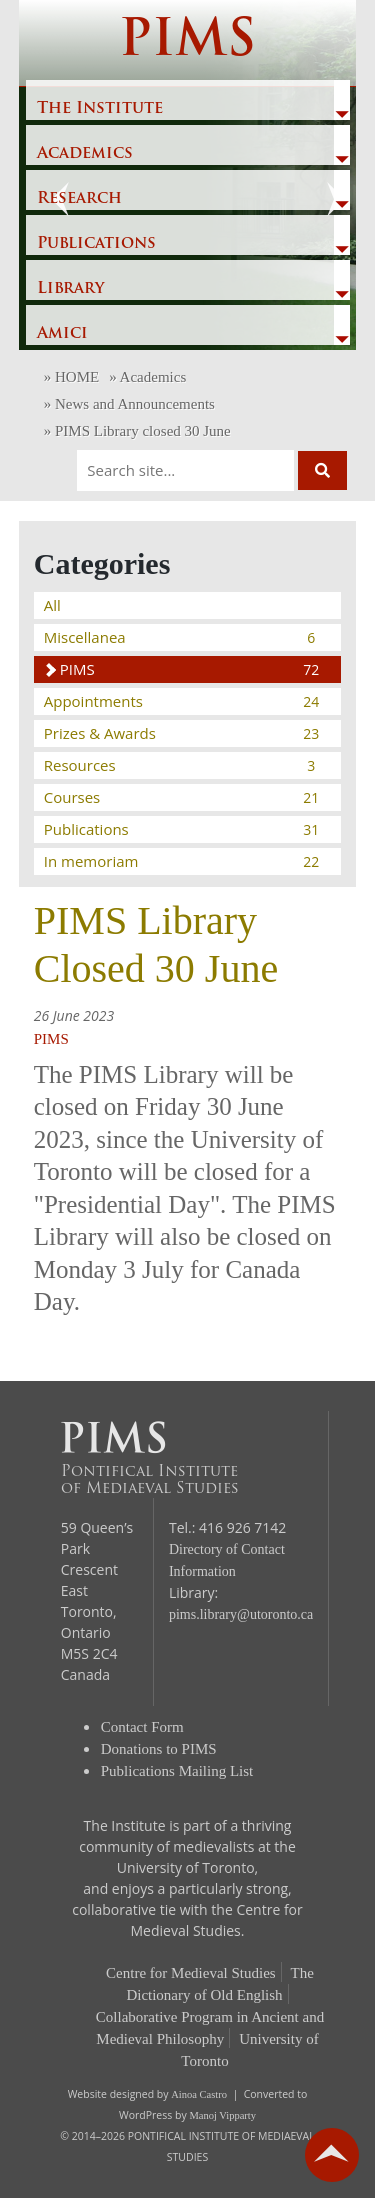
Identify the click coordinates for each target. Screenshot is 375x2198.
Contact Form (142, 1727)
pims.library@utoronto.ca (241, 1614)
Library (70, 289)
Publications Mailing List (177, 1771)
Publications (96, 244)
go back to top (332, 2155)
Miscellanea (183, 637)
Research (79, 199)
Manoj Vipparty (222, 2115)
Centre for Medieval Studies (191, 1973)
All (52, 605)
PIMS (187, 42)
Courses (183, 797)
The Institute (100, 109)
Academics (85, 154)
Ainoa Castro (199, 2094)
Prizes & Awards (183, 733)
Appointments (183, 701)
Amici (62, 334)
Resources (183, 765)
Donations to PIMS (159, 1749)
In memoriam (183, 861)
